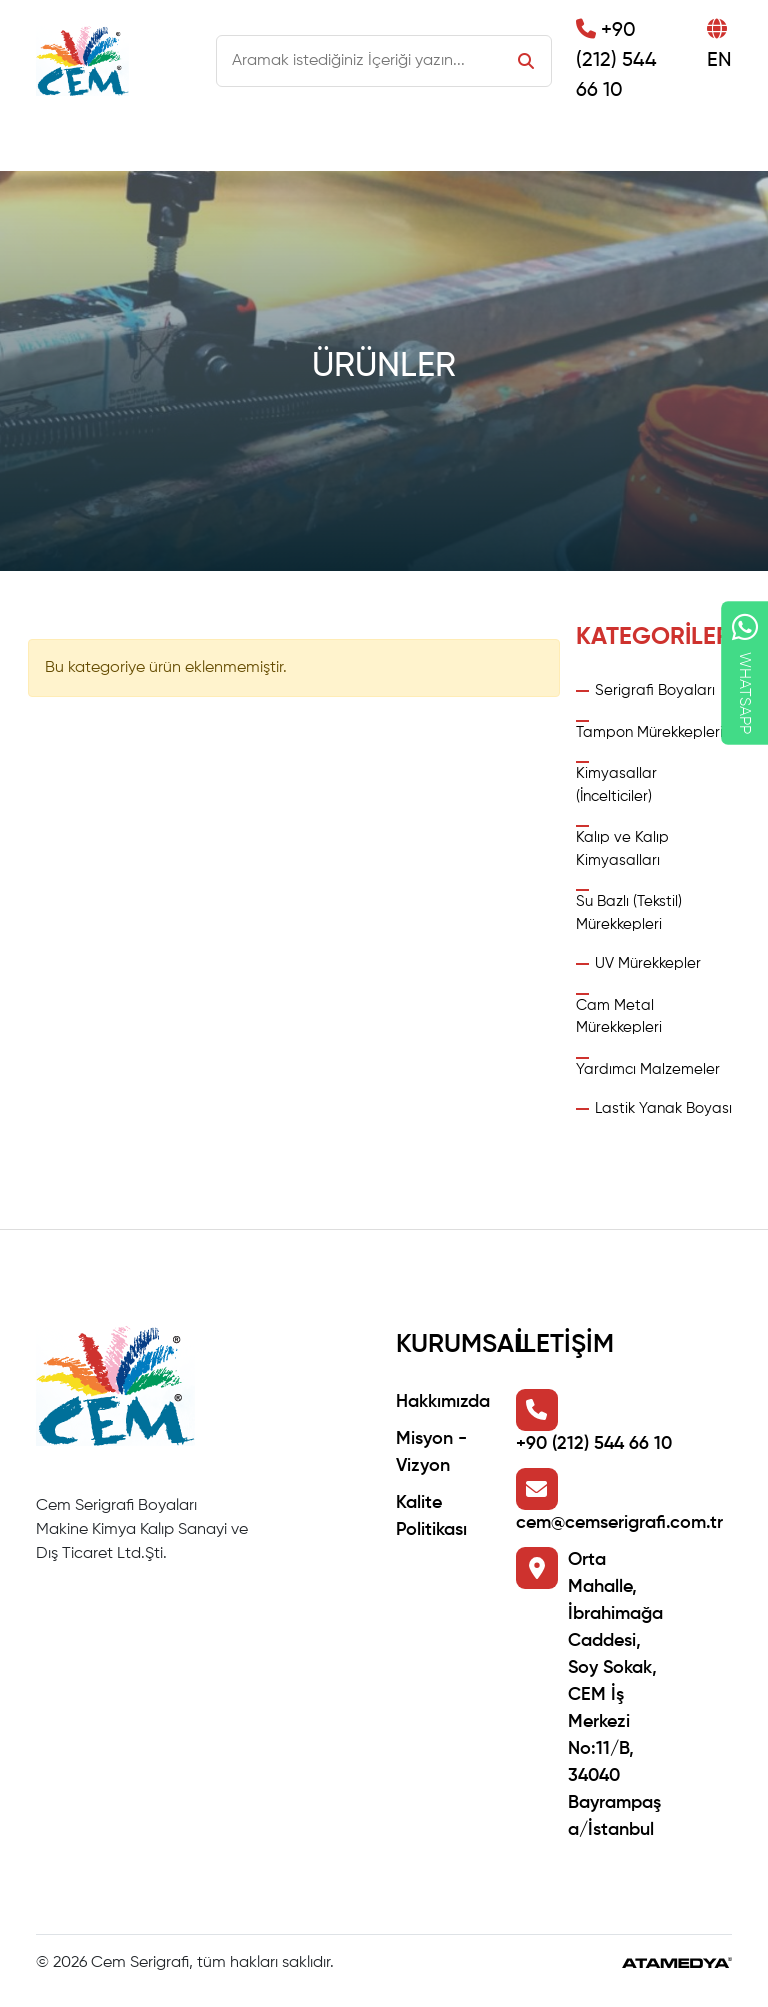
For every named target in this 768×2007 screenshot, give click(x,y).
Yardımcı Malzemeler (648, 1069)
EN (719, 45)
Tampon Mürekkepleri (649, 732)
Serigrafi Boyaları (655, 690)
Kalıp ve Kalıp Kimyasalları (622, 849)
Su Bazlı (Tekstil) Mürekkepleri (629, 913)
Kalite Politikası (431, 1516)
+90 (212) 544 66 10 (616, 60)
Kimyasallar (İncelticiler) (616, 785)
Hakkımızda (443, 1402)
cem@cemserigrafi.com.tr (619, 1523)
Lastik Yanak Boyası (663, 1108)
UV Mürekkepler (648, 963)
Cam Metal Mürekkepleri (619, 1017)
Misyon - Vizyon (431, 1452)
